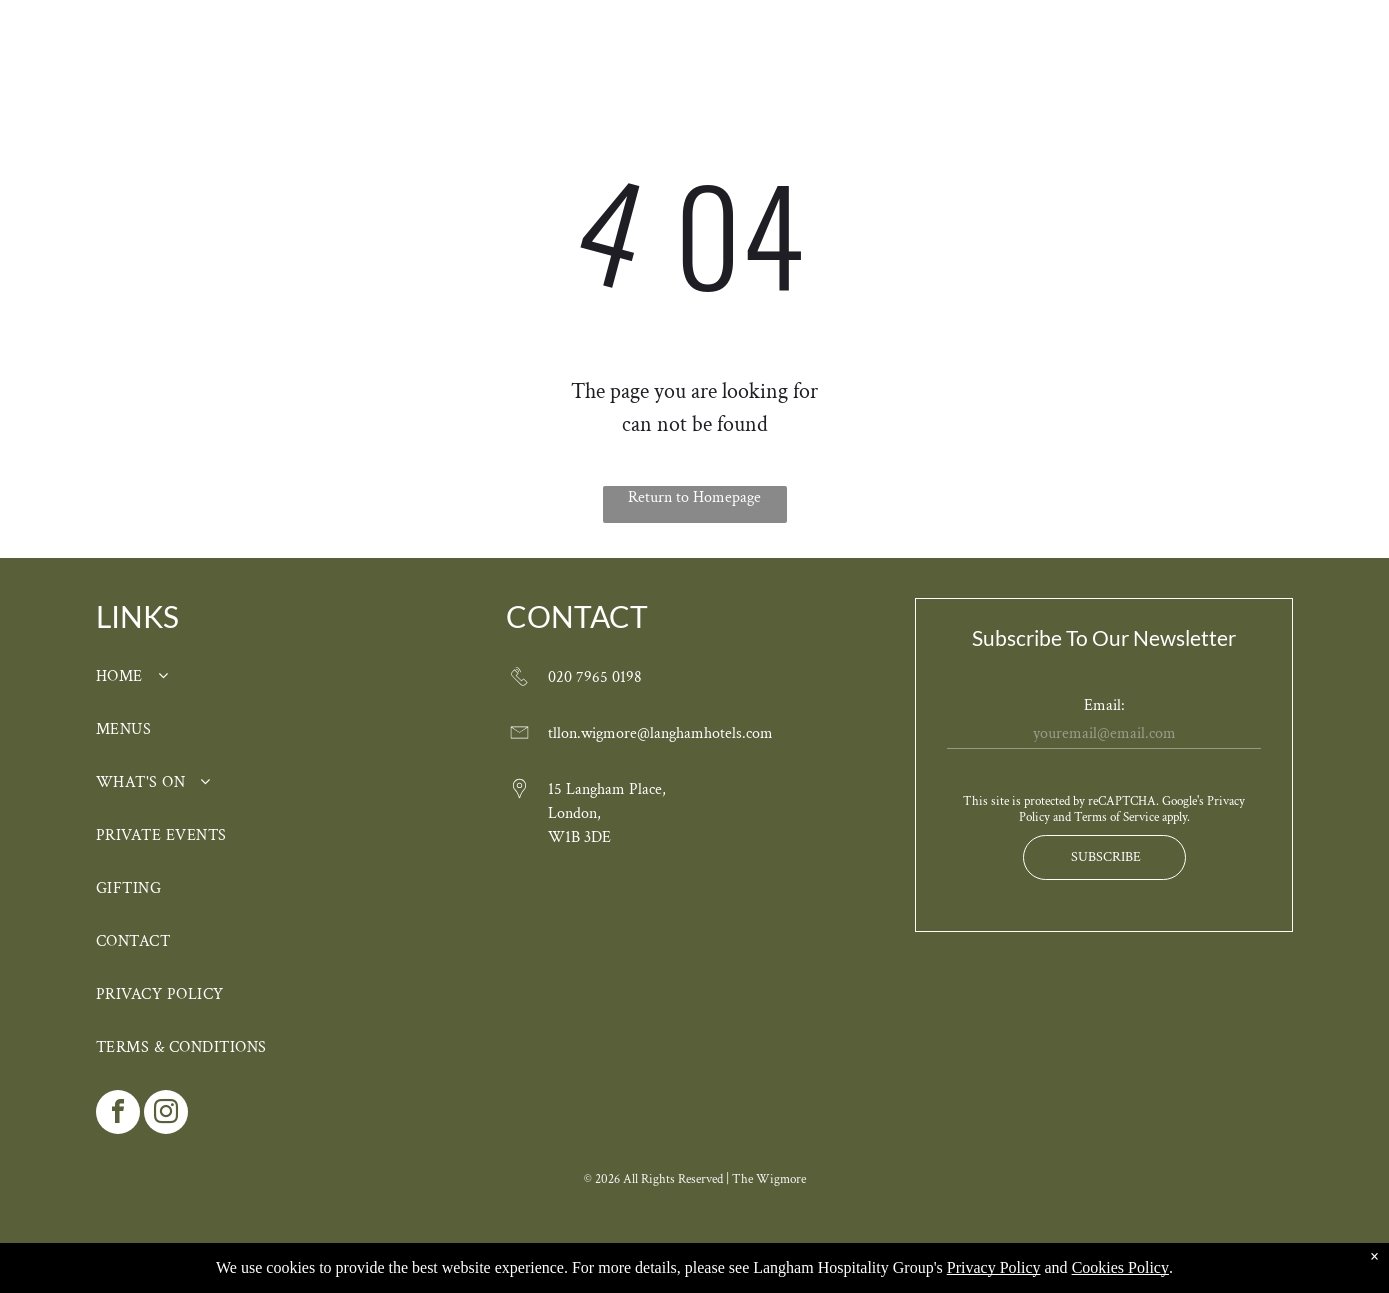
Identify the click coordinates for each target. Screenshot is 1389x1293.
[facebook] (118, 1114)
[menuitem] (366, 71)
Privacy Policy (994, 1267)
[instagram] (166, 1114)
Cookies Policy (1120, 1267)
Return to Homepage (694, 497)
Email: (1104, 705)
